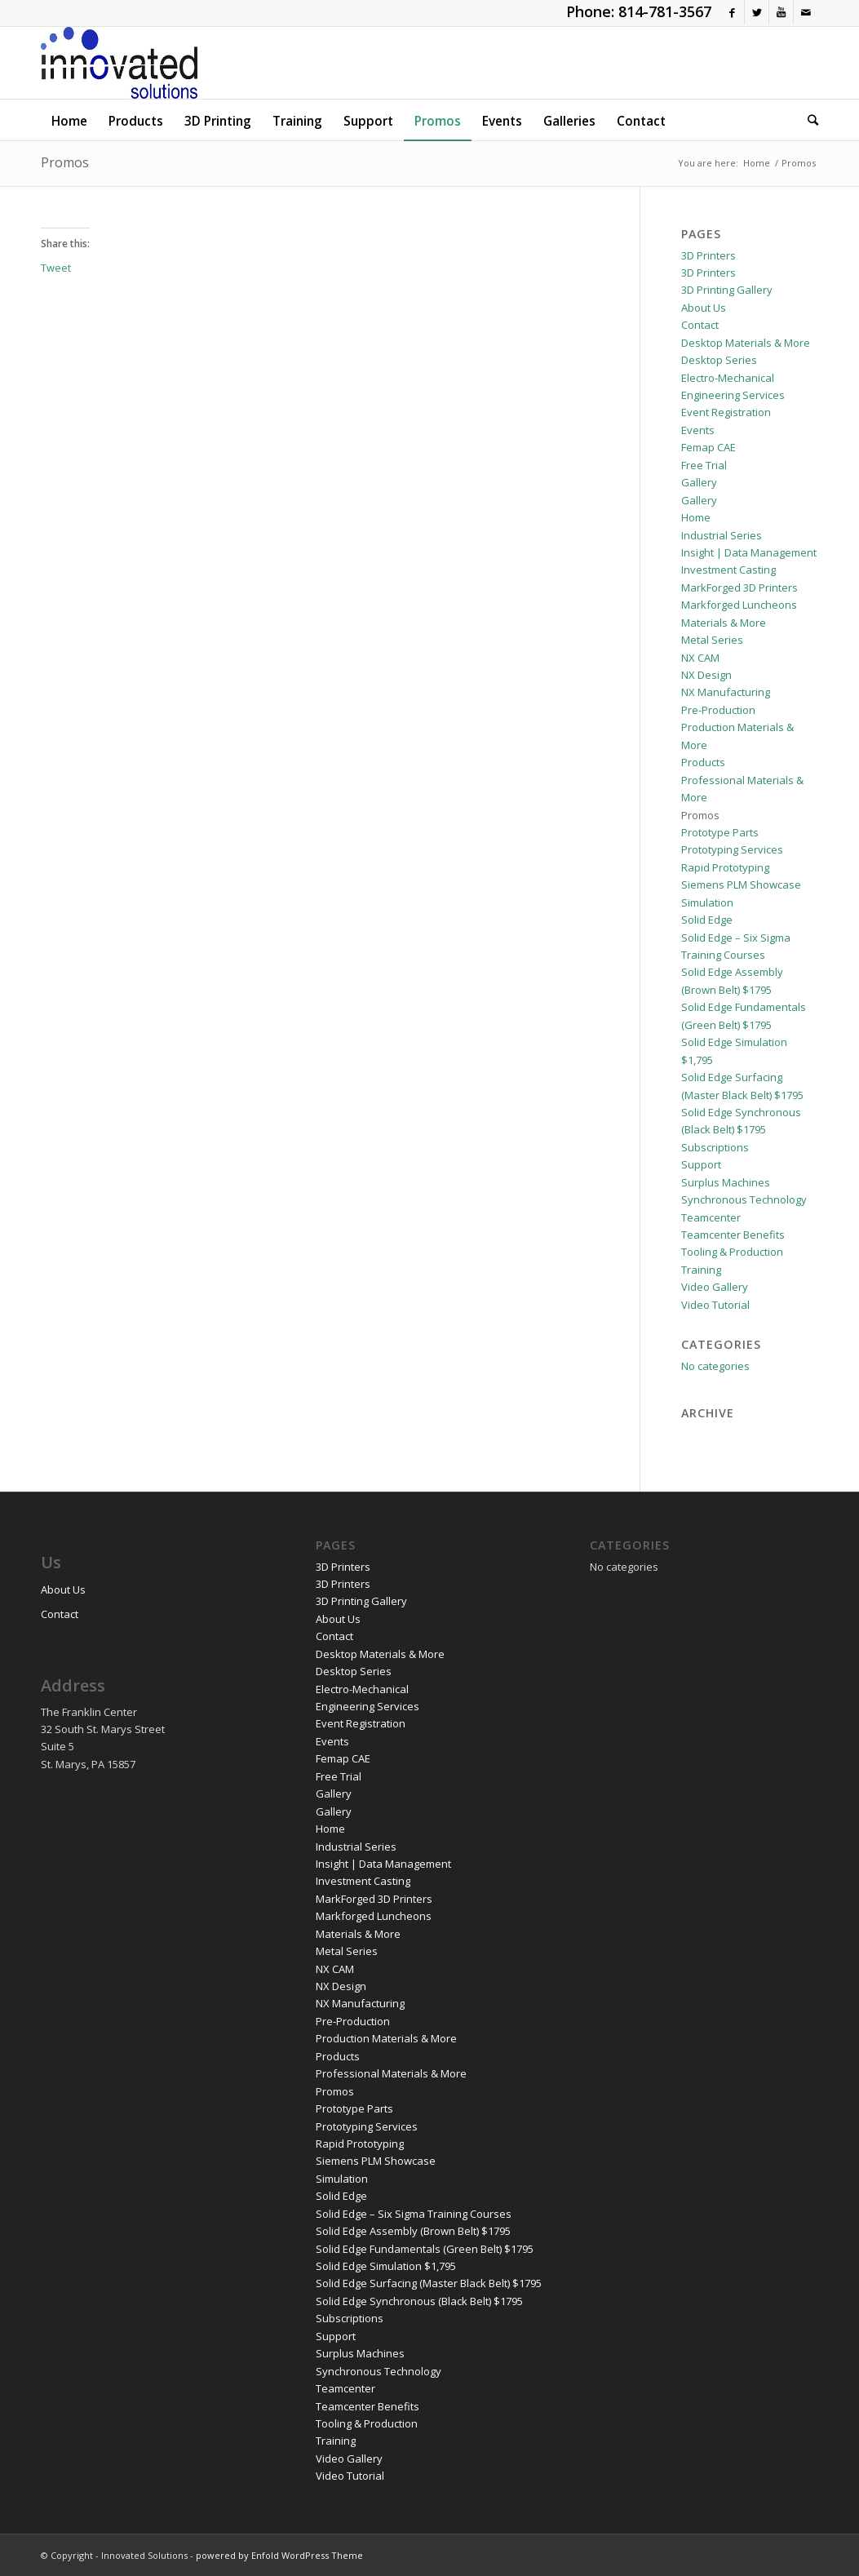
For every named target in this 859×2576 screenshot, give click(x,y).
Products (703, 762)
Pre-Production (718, 710)
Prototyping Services (732, 849)
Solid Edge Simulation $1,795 (386, 2266)
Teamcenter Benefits (733, 1234)
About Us (703, 307)
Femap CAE (708, 447)
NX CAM (700, 657)
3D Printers (708, 255)
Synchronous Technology (744, 1199)
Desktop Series (719, 359)
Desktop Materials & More (745, 342)
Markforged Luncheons (739, 604)
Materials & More (723, 622)
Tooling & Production (732, 1251)
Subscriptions (715, 1147)
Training (701, 1269)
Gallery (699, 482)
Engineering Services (733, 395)
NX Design (706, 674)
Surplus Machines (725, 1182)
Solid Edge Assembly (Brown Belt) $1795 (413, 2231)
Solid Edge (707, 919)
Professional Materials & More (391, 2073)
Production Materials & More (386, 2038)
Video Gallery (714, 1286)
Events (698, 430)
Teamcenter (711, 1217)
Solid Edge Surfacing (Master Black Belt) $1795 (429, 2283)
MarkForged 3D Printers (739, 587)
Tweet (56, 267)
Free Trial (704, 465)
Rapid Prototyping (725, 867)
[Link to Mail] (806, 12)
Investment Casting (728, 569)
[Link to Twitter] (756, 12)
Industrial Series (721, 535)
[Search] (807, 120)
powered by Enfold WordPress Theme (279, 2555)
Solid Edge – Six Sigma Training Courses (413, 2213)
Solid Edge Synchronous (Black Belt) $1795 (419, 2301)
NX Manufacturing (725, 692)
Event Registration (726, 412)
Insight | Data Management (749, 552)
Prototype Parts (720, 832)
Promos (65, 162)
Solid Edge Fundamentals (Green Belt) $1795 (425, 2248)
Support (701, 1164)
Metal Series (712, 639)
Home (696, 517)
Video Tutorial (715, 1304)
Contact (700, 324)
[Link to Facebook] (732, 12)
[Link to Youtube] (781, 12)
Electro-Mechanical (727, 377)
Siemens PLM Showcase (741, 884)
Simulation (707, 902)
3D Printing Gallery (727, 289)
